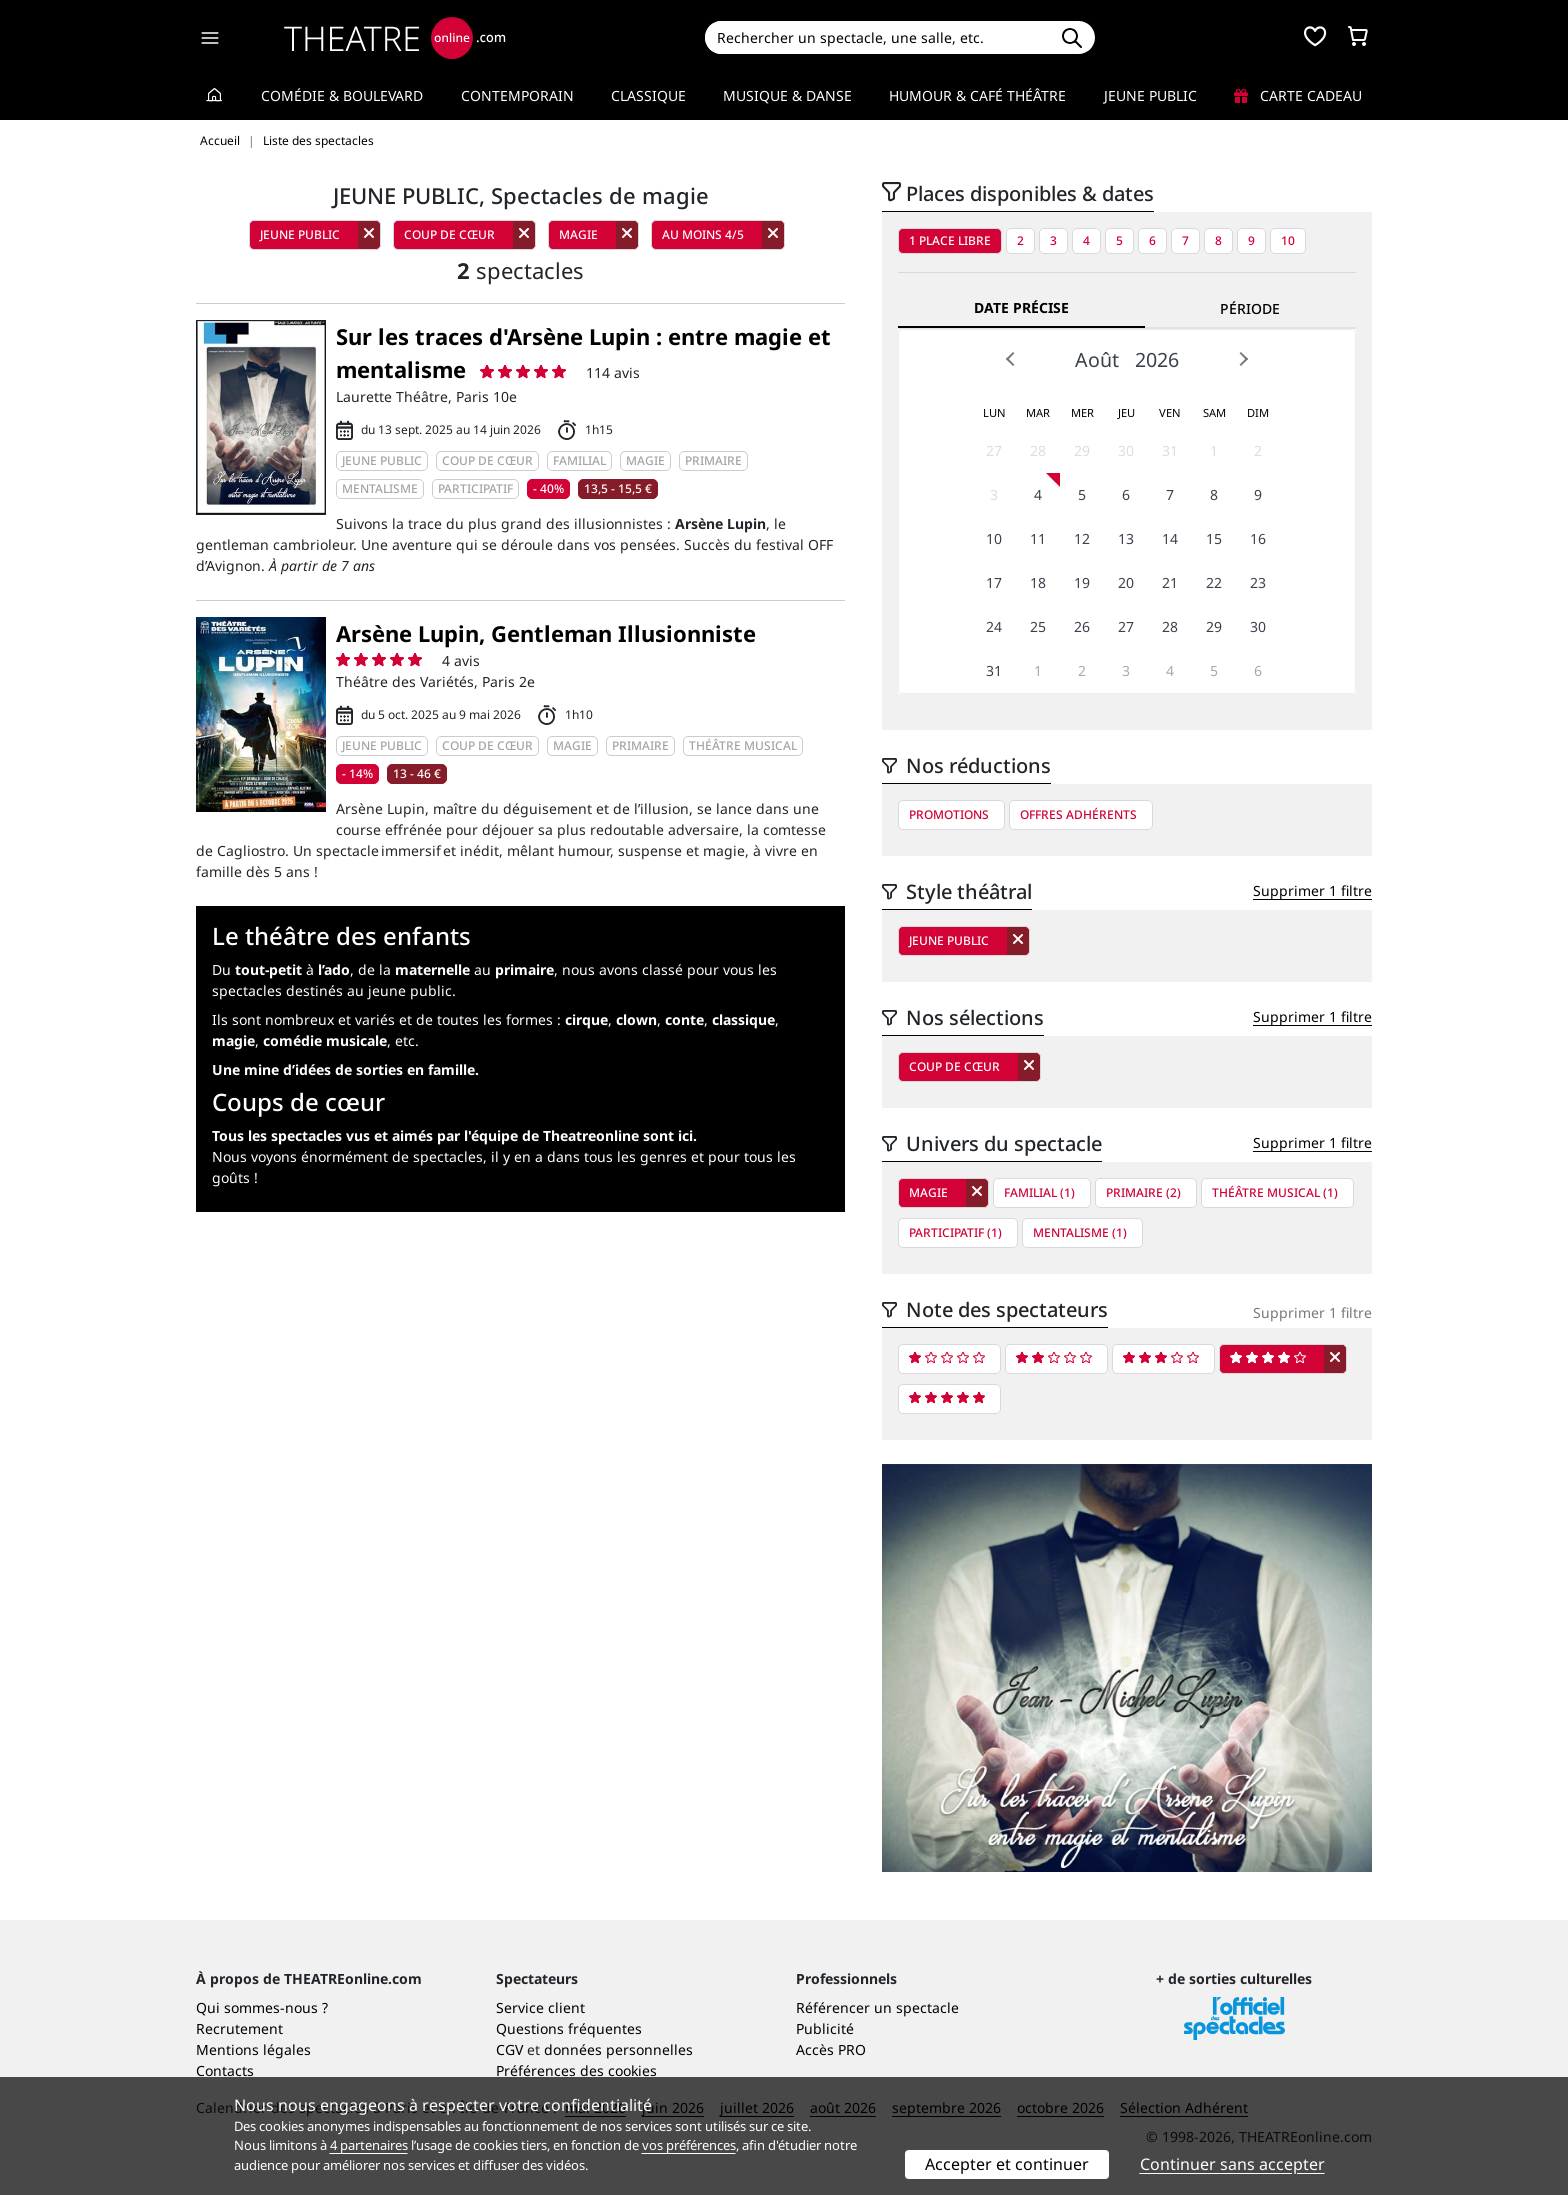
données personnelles (618, 2049)
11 (1038, 538)
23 (1258, 582)
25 (1038, 626)
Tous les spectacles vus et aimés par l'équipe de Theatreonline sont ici (452, 1135)
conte (684, 1019)
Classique (648, 95)
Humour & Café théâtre (977, 95)
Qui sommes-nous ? (262, 2007)
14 (1170, 538)
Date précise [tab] (1021, 307)
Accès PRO (831, 2049)
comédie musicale (325, 1040)
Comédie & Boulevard (342, 95)
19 (1082, 582)
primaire (524, 969)
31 (1170, 450)
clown (636, 1019)
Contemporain (517, 95)
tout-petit (268, 969)
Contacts (225, 2070)
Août (1097, 359)
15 (1214, 538)
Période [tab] (1250, 308)
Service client (540, 2007)
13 (1126, 538)
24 (994, 626)
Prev (1011, 359)
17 (994, 582)
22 (1214, 582)
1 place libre (950, 240)
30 (1126, 450)
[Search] (876, 37)
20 (1126, 582)
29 (1082, 450)
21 (1170, 582)
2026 (1157, 359)
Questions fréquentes (569, 2028)
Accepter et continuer (1007, 2164)
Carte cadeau (1298, 95)
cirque (586, 1019)
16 (1258, 538)
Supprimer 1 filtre (1312, 890)
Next (1243, 359)
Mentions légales (253, 2049)
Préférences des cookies (576, 2070)
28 (1038, 450)
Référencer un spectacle (877, 2007)
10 (1288, 240)
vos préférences (689, 2145)
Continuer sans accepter (1232, 2164)
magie (233, 1040)
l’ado (334, 969)
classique (743, 1019)
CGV (509, 2049)
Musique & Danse (787, 95)
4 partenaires (369, 2145)
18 (1038, 582)
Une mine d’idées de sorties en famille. (345, 1069)
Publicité (825, 2028)
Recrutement (239, 2028)
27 (994, 450)
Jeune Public (1150, 95)
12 (1082, 538)
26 (1082, 626)
